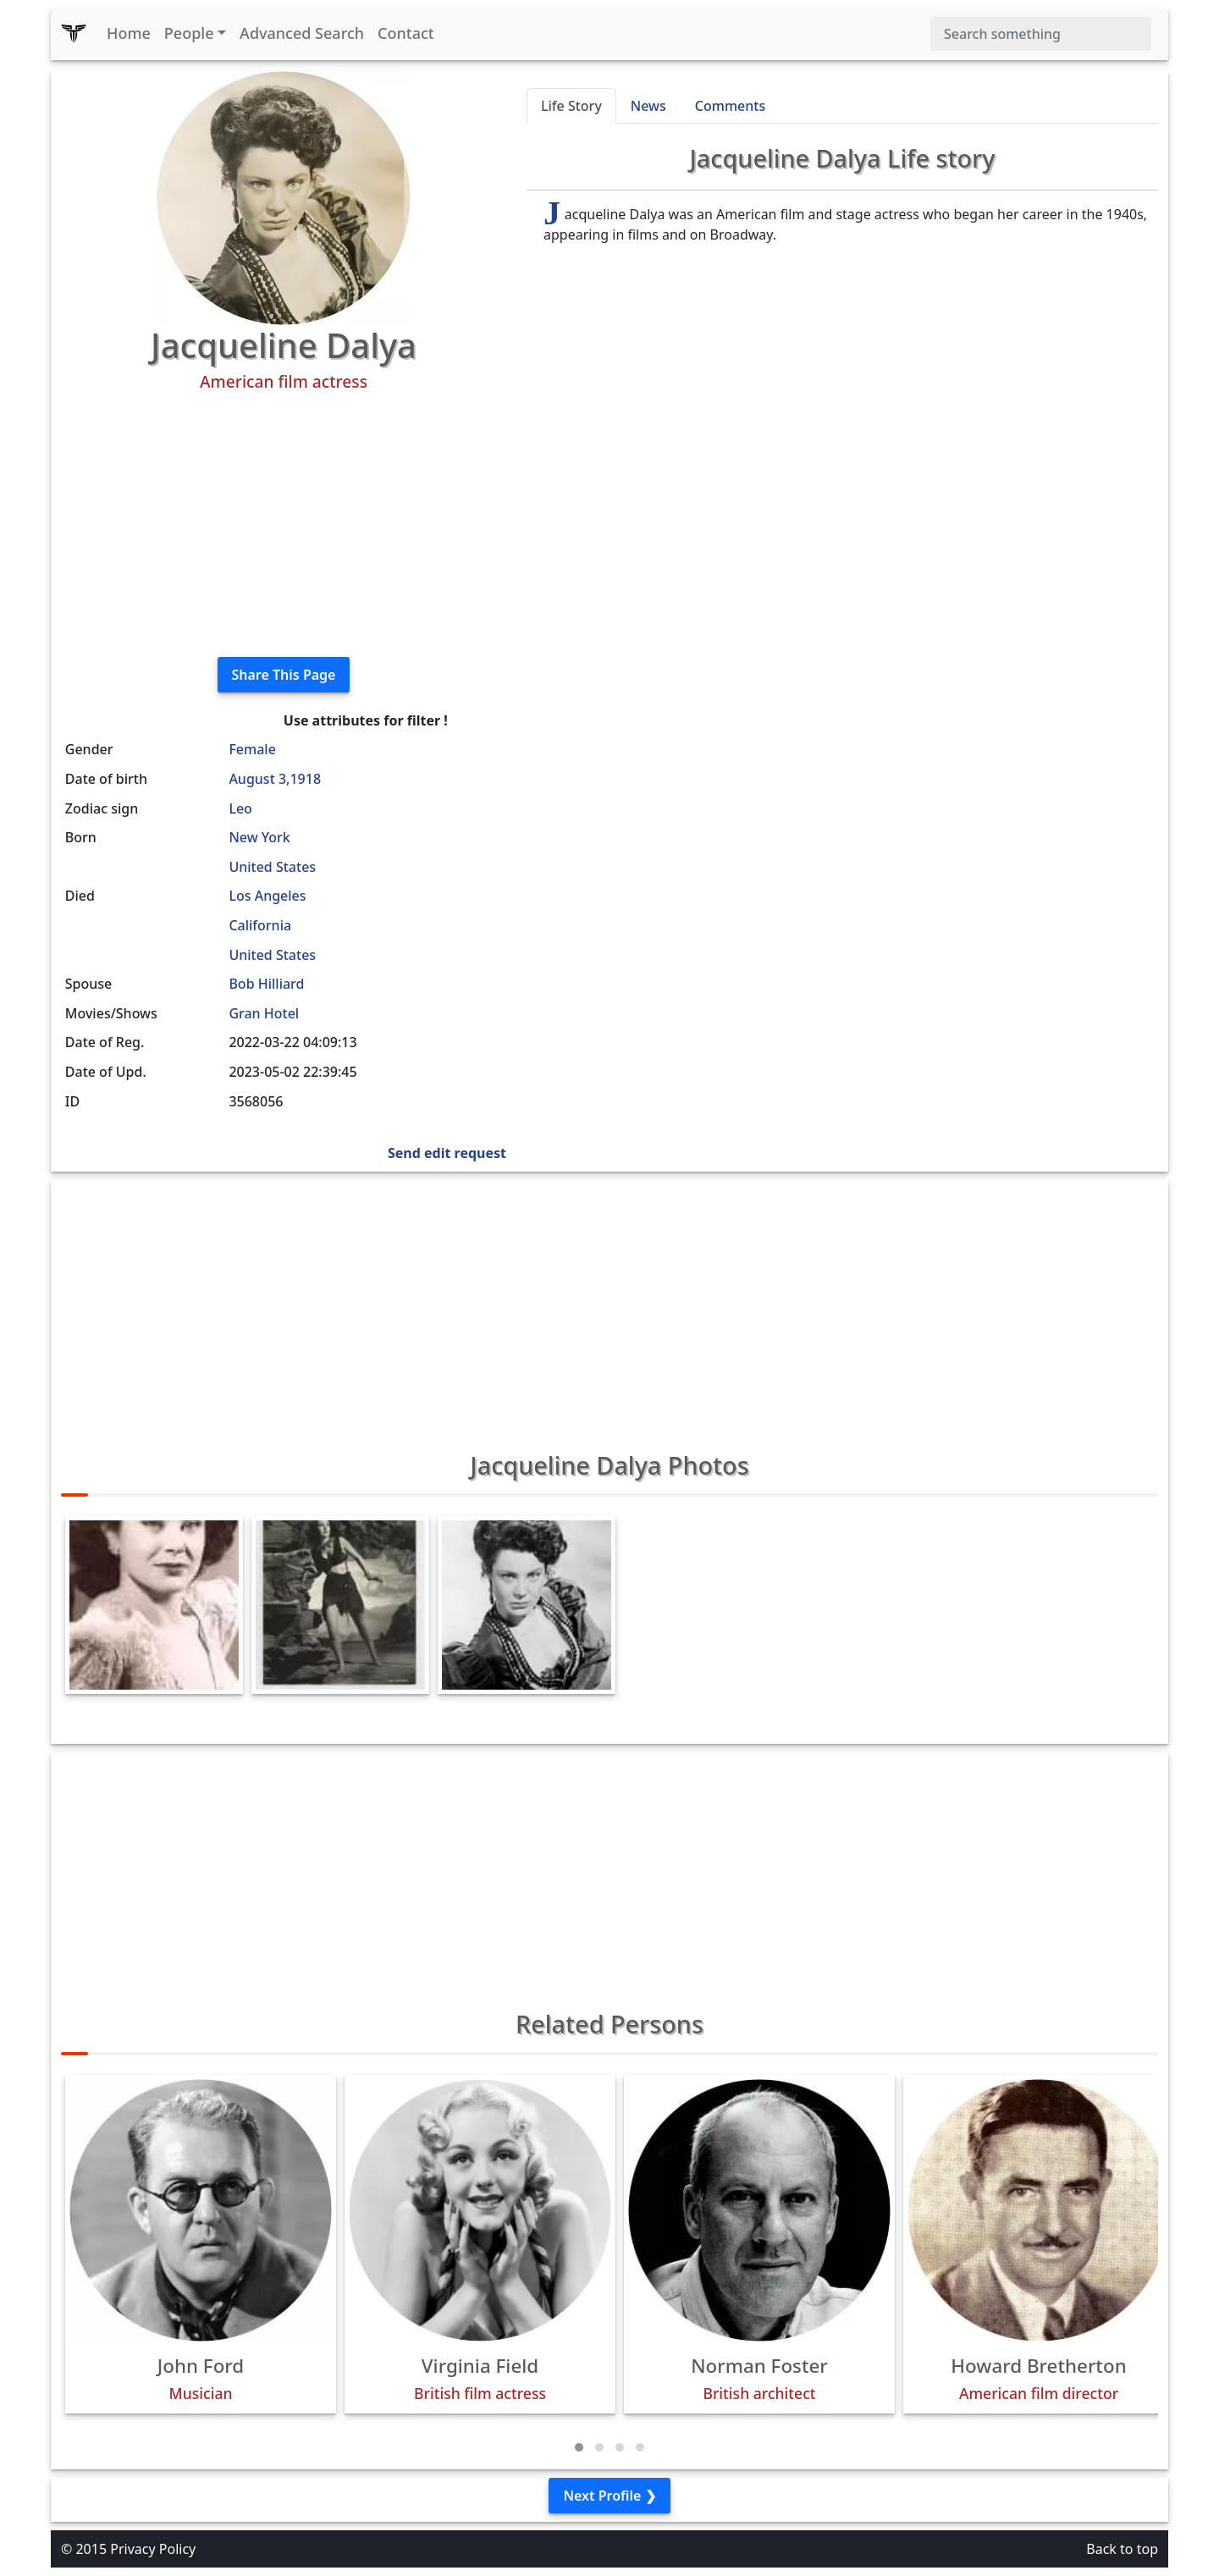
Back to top (1122, 2549)
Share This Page (284, 674)
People (189, 33)
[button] (579, 2447)
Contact (406, 33)
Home (129, 33)
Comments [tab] (730, 106)
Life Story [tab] (571, 106)
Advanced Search (302, 33)
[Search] (1040, 34)
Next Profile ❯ (609, 2495)
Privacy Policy (153, 2549)
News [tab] (648, 106)
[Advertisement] (283, 524)
